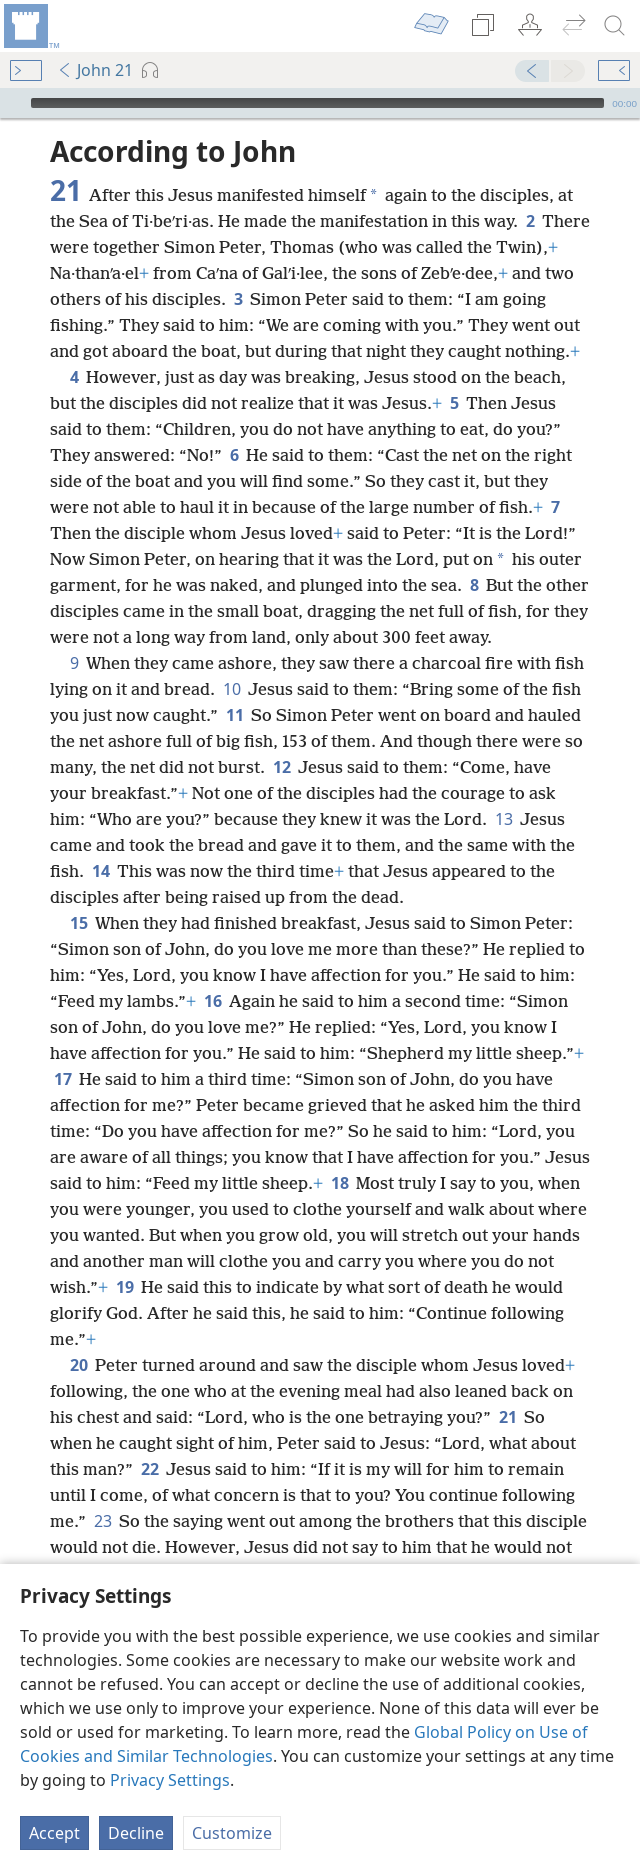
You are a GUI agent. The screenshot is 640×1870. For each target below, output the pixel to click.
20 (78, 1365)
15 (78, 923)
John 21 (95, 70)
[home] (30, 26)
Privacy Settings (170, 1780)
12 (281, 767)
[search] (615, 26)
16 (212, 1001)
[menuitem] (30, 26)
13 (503, 819)
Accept (54, 1833)
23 (102, 1521)
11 (234, 715)
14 (100, 871)
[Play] (13, 103)
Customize (232, 1833)
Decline (136, 1833)
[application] (320, 103)
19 (124, 1287)
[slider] (317, 103)
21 (507, 1417)
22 (149, 1469)
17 (62, 1079)
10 (231, 689)
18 (339, 1183)
